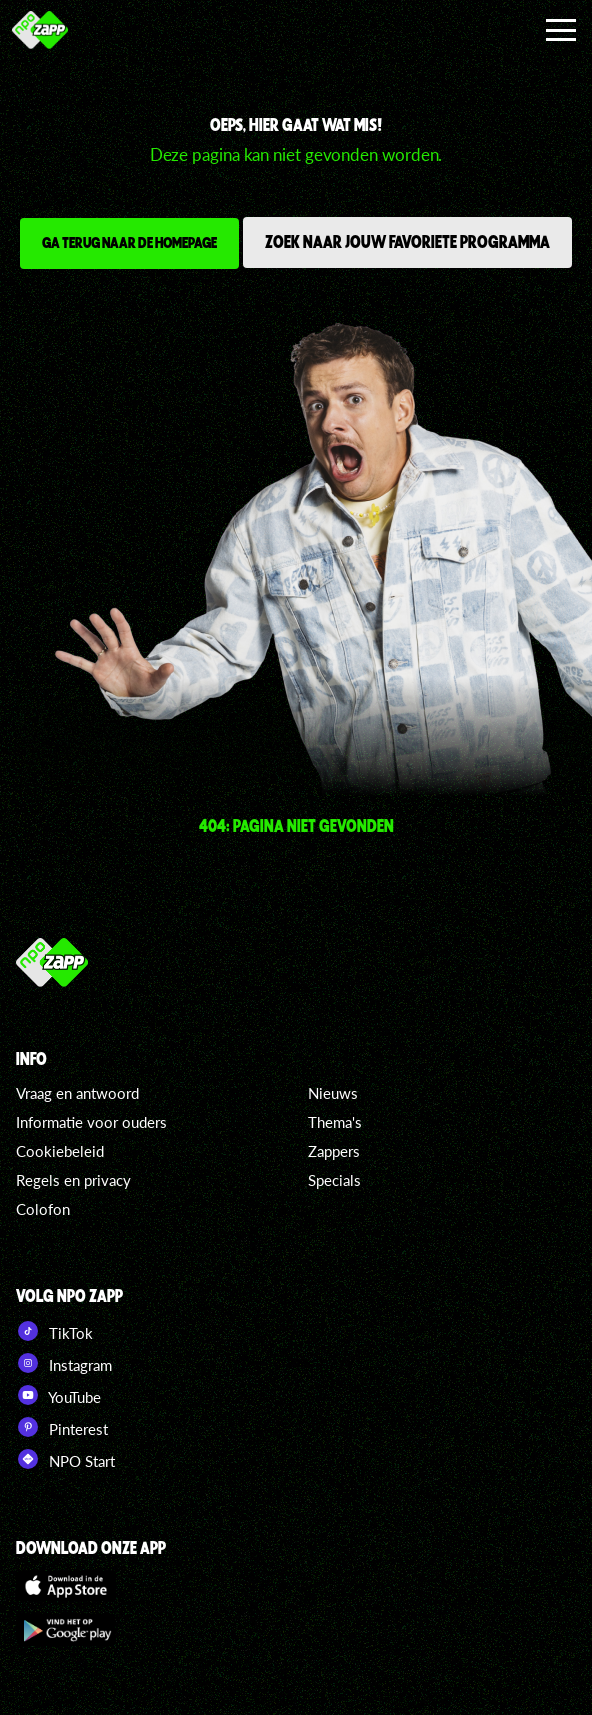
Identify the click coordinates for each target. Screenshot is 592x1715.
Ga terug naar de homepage (129, 242)
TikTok (54, 1331)
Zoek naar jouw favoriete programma (407, 241)
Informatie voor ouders (91, 1122)
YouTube (58, 1395)
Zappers (334, 1151)
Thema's (335, 1122)
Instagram (64, 1363)
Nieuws (333, 1093)
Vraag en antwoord (77, 1093)
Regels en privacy (73, 1180)
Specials (334, 1180)
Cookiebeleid (60, 1151)
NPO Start (65, 1459)
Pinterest (62, 1427)
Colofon (43, 1209)
